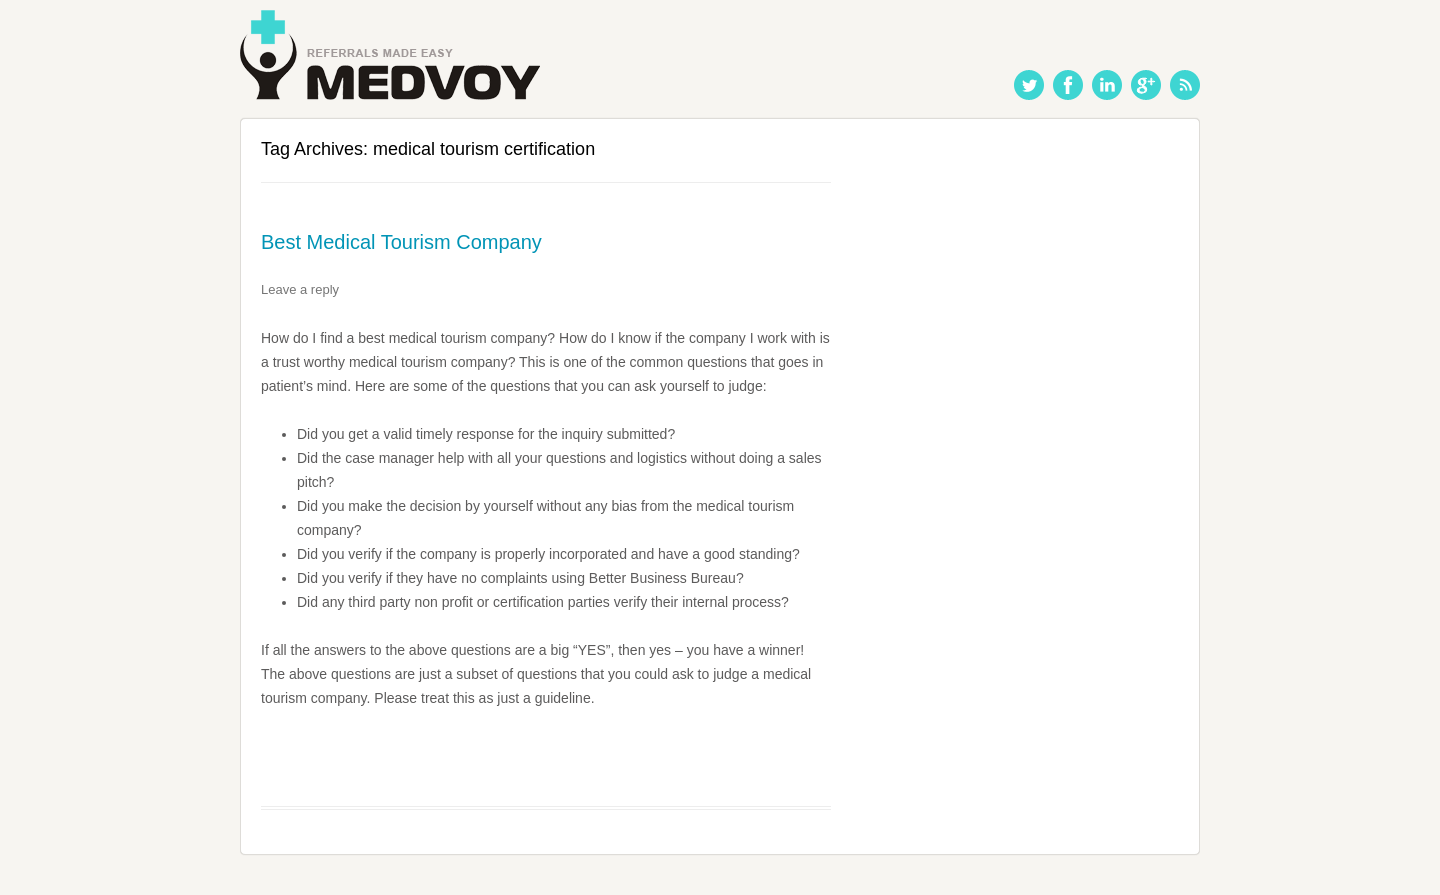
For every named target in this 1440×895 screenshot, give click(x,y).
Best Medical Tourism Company (401, 242)
